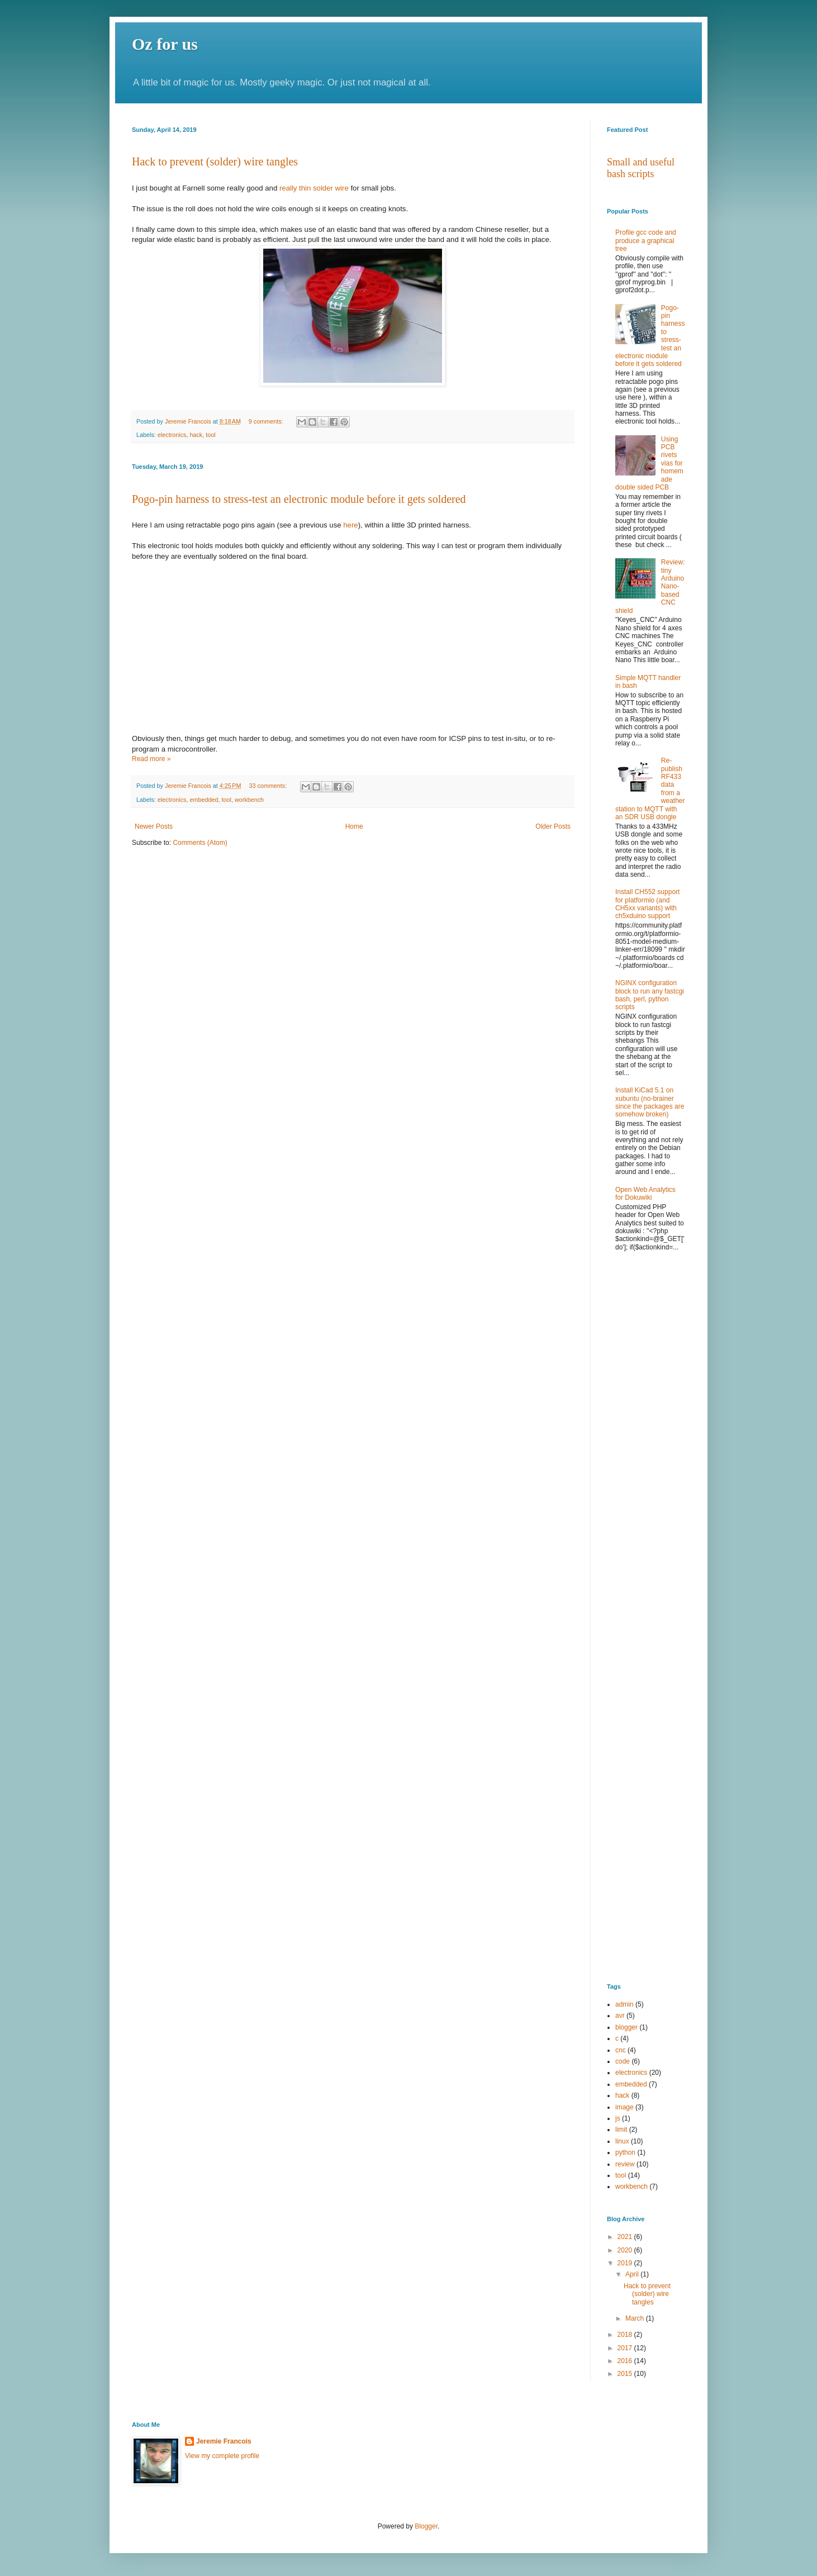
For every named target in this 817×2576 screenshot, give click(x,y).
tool (210, 434)
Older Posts (553, 826)
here (350, 525)
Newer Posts (154, 826)
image (624, 2107)
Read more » (151, 759)
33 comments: (268, 785)
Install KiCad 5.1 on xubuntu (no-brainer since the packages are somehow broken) (649, 1102)
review (625, 2164)
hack (195, 434)
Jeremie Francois (223, 2441)
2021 (626, 2237)
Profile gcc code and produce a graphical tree (645, 241)
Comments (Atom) (200, 843)
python (625, 2152)
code (622, 2061)
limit (621, 2129)
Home (354, 826)
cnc (620, 2050)
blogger (626, 2027)
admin (624, 2004)
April (632, 2274)
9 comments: (267, 421)
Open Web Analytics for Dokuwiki (645, 1193)
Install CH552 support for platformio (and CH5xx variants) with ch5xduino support (647, 904)
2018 (626, 2335)
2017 (626, 2348)
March (635, 2318)
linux (622, 2141)
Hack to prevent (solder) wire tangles (215, 161)
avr (620, 2015)
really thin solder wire (314, 188)
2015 (626, 2374)
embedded (203, 799)
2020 (626, 2250)
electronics (172, 434)
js (617, 2118)
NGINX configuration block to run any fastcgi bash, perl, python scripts (649, 995)
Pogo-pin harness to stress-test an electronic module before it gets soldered (299, 499)
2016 (626, 2361)
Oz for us (165, 44)
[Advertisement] (646, 1440)
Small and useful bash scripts (640, 167)
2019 (626, 2263)
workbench (249, 799)
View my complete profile (222, 2456)
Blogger (426, 2526)
